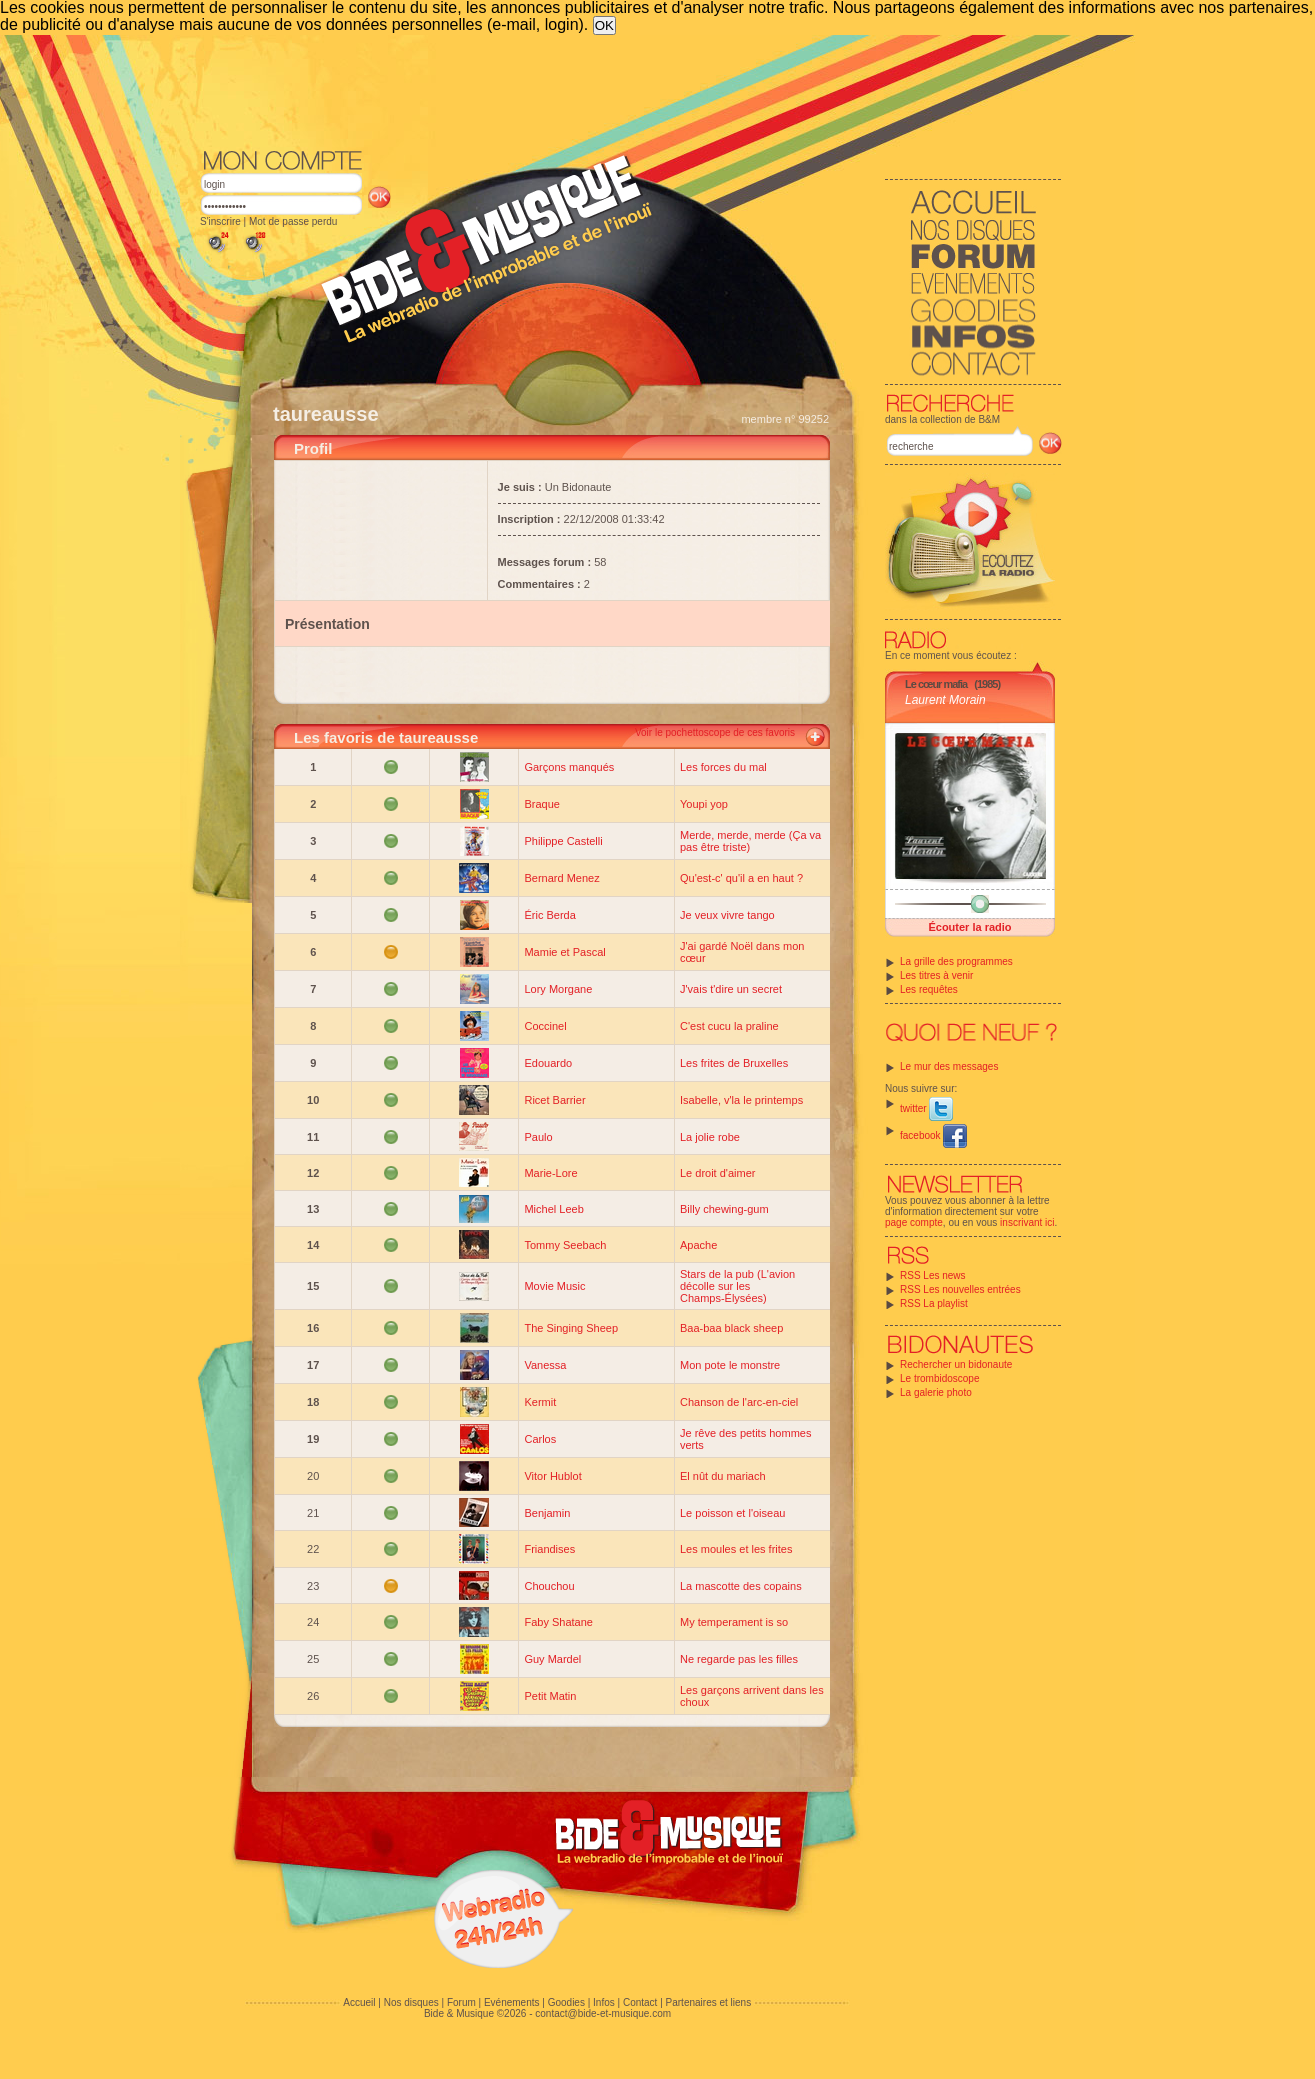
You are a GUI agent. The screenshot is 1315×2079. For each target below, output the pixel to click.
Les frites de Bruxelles (734, 1063)
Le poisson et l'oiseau (732, 1513)
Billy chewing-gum (724, 1209)
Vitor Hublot (552, 1476)
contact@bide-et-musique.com (603, 2013)
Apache (698, 1245)
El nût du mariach (723, 1476)
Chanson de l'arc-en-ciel (739, 1402)
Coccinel (545, 1026)
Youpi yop (704, 804)
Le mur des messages (949, 1066)
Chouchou (549, 1586)
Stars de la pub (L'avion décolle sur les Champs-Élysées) (737, 1286)
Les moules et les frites (736, 1549)
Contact (640, 2002)
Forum (461, 2002)
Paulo (538, 1137)
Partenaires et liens (709, 2002)
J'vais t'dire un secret (731, 989)
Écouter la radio (969, 927)
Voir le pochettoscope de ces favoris (715, 732)
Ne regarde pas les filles (739, 1659)
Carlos (540, 1439)
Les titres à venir (936, 975)
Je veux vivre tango (727, 915)
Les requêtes (929, 989)
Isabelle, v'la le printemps (741, 1100)
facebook (933, 1135)
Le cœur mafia (936, 684)
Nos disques (411, 2002)
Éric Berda (549, 915)
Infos (604, 2002)
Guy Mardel (552, 1659)
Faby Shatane (558, 1622)
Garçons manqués (569, 767)
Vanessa (545, 1365)
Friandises (549, 1549)
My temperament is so (734, 1622)
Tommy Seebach (565, 1245)
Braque (541, 804)
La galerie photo (936, 1392)
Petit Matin (550, 1696)
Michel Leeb (553, 1209)
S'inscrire (220, 221)
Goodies (566, 2002)
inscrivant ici (1027, 1222)
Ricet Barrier (554, 1100)
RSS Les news (933, 1275)
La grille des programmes (956, 961)
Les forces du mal (723, 767)
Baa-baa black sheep (731, 1328)
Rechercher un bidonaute (956, 1364)
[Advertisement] (631, 90)
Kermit (540, 1402)
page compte (914, 1222)
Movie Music (554, 1286)
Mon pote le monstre (730, 1365)
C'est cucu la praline (729, 1026)
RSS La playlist (934, 1303)
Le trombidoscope (940, 1378)
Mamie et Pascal (564, 952)
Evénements (512, 2002)
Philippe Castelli (563, 841)
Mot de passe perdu (293, 221)
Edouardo (548, 1063)
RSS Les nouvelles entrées (960, 1289)
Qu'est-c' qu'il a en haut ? (741, 878)
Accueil (359, 2002)
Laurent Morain (945, 700)
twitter (926, 1108)
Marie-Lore (550, 1173)
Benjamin (547, 1513)
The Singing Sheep (571, 1328)
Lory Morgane (558, 989)
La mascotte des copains (741, 1586)
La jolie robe (710, 1137)
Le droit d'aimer (717, 1173)
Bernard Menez (561, 878)
